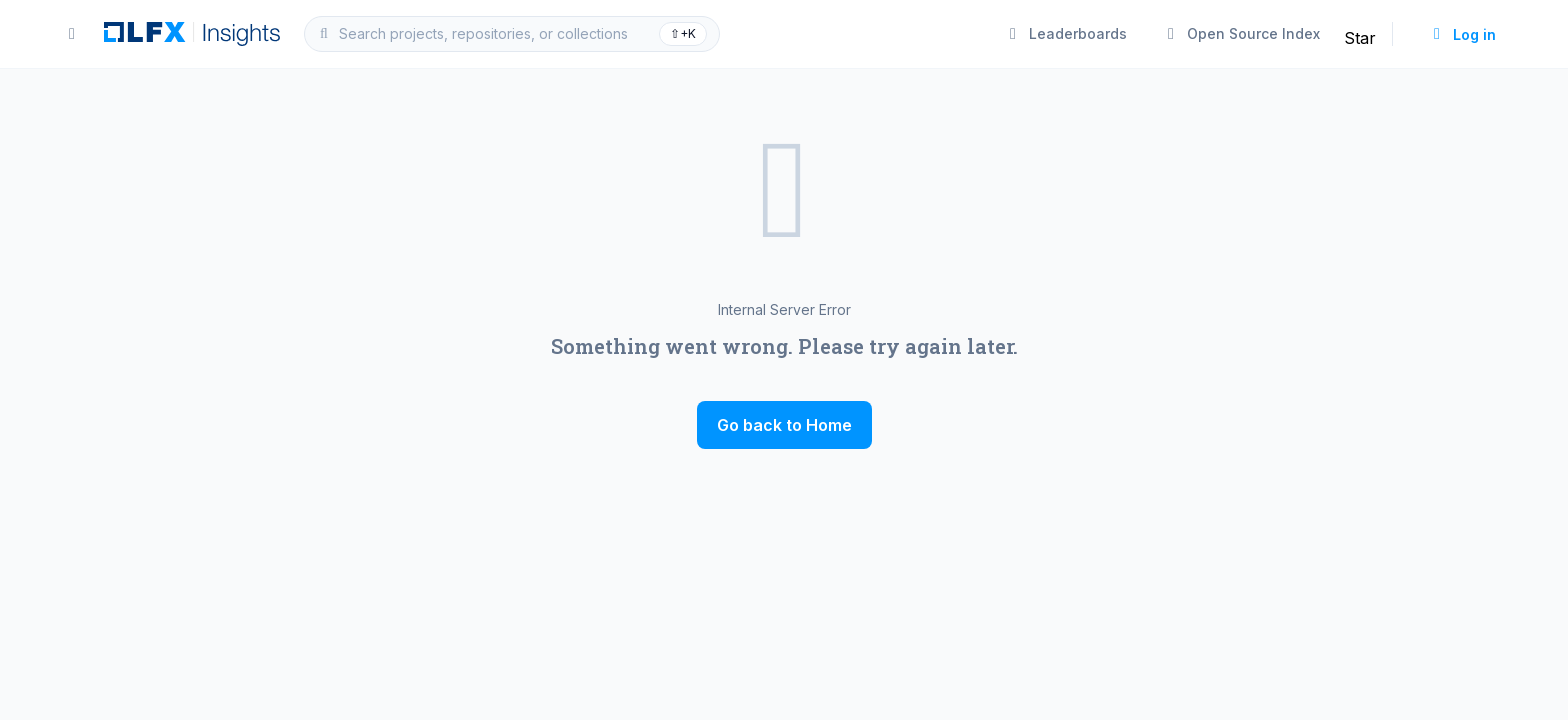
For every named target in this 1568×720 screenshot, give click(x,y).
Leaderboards (1066, 33)
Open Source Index (1241, 33)
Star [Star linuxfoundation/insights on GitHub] (1360, 38)
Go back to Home (784, 425)
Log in (1462, 34)
